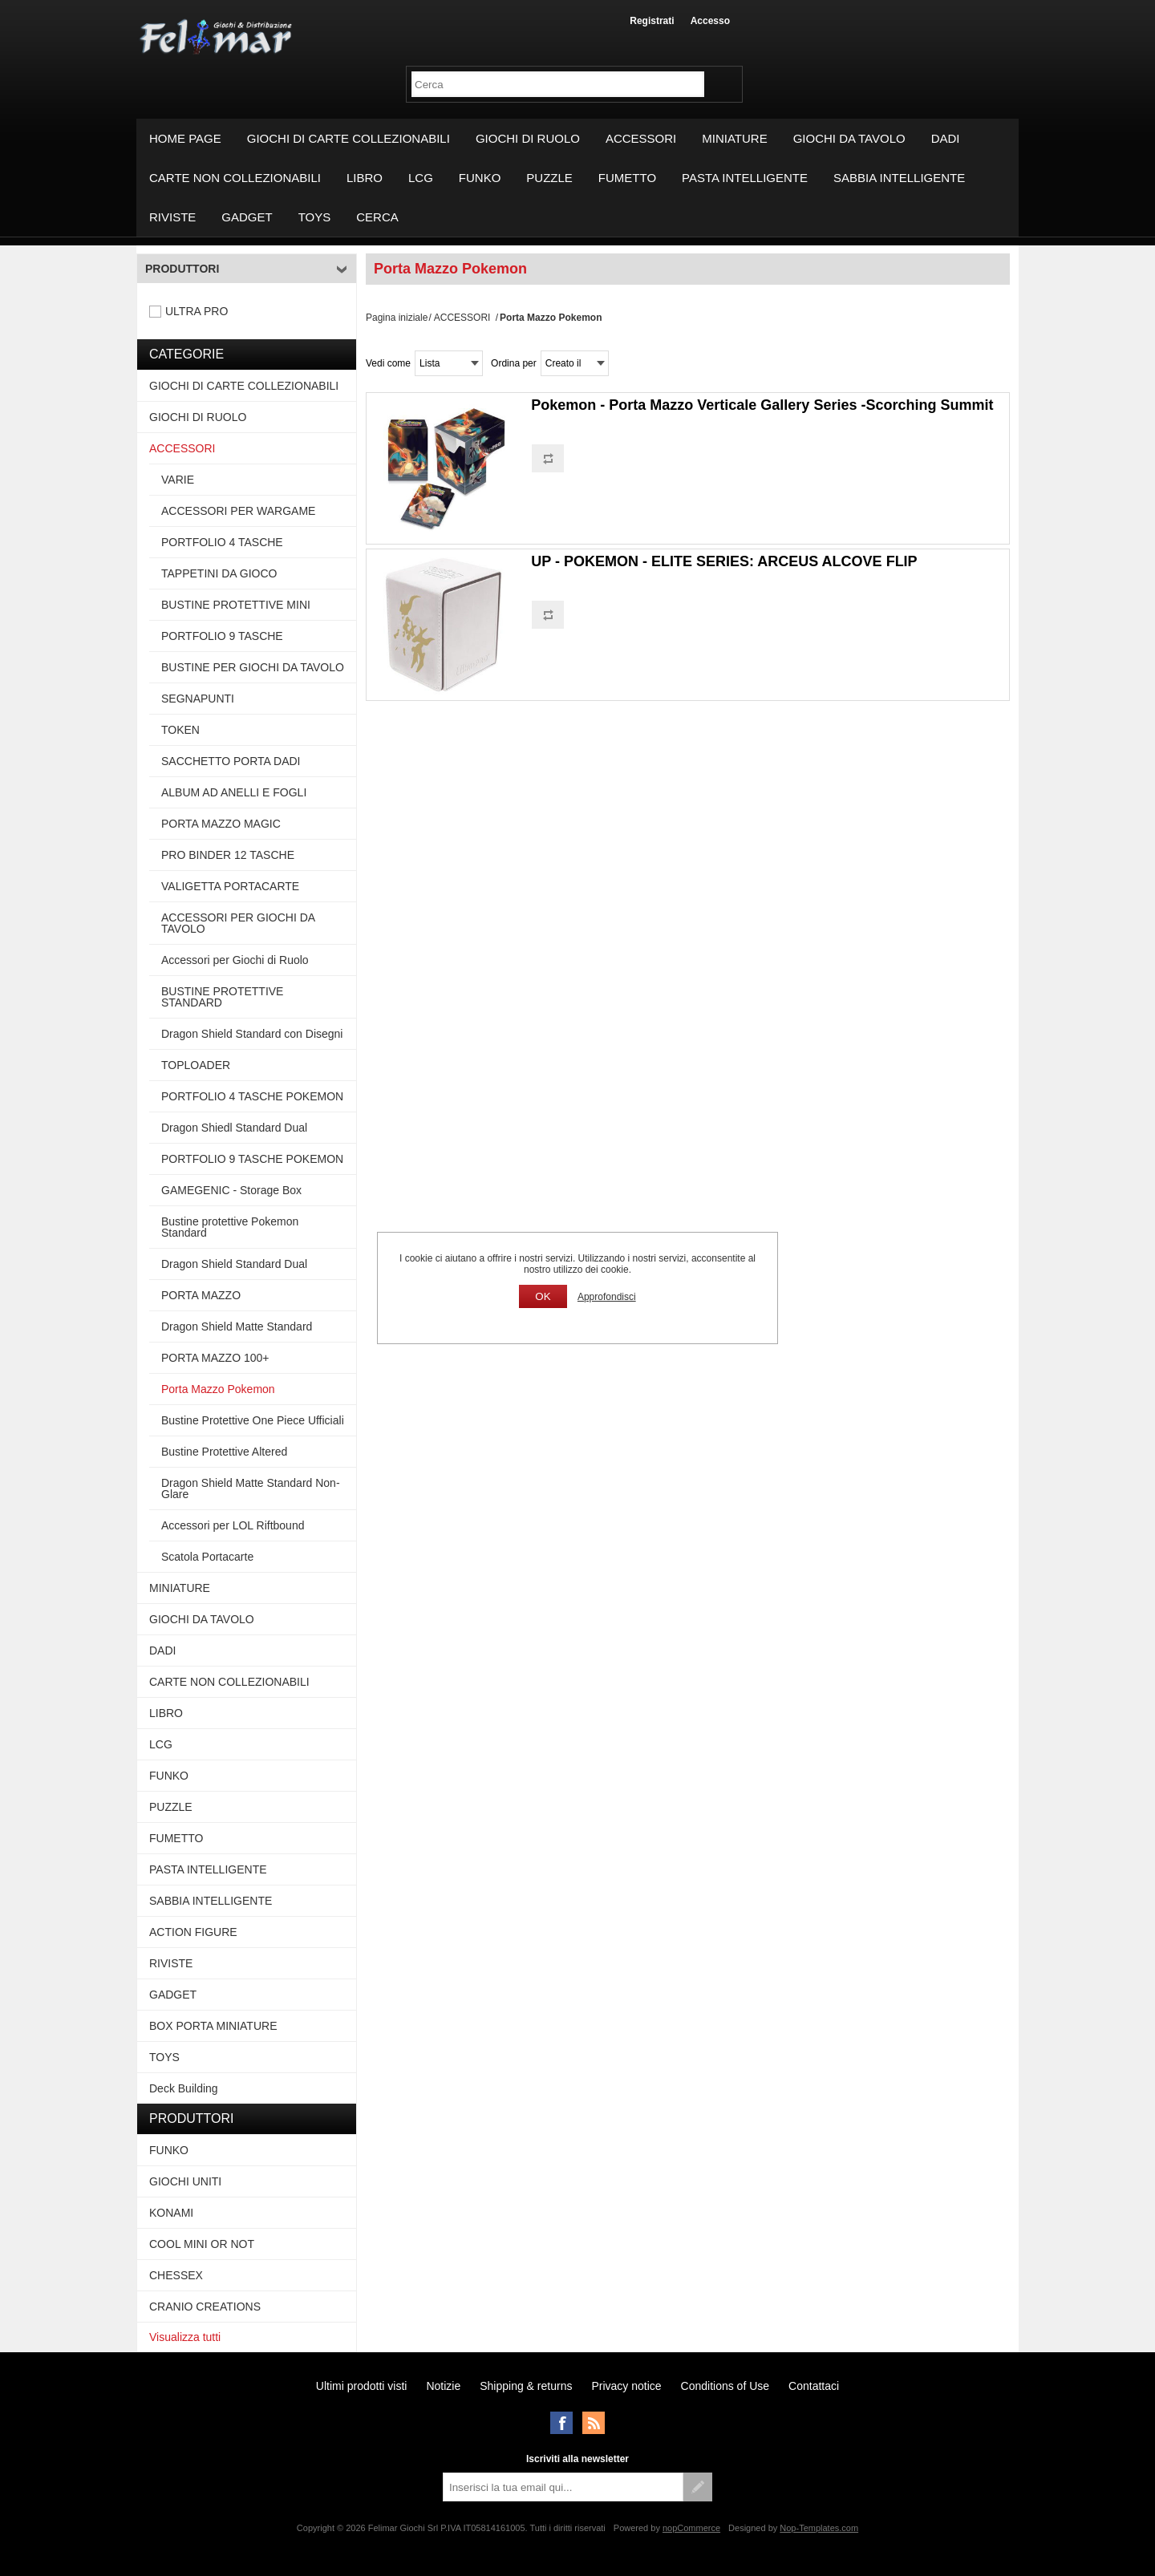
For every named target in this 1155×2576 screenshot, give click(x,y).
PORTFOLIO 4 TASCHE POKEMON (252, 1096)
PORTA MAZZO (201, 1295)
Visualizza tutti (185, 2337)
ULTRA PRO (196, 311)
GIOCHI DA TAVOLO (849, 138)
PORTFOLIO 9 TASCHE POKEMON (252, 1158)
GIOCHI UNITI (185, 2181)
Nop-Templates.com (819, 2528)
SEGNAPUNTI (197, 698)
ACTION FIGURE (193, 1932)
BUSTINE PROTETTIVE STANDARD (222, 997)
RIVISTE (172, 217)
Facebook (561, 2423)
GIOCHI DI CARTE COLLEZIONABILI (348, 138)
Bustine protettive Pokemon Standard (229, 1227)
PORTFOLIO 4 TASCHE (222, 542)
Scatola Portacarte (207, 1556)
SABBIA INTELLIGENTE (899, 177)
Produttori (182, 268)
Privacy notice (626, 2386)
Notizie (443, 2386)
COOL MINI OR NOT (201, 2244)
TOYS (314, 217)
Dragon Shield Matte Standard (236, 1326)
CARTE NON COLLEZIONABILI (235, 177)
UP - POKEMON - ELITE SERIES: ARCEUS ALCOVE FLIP (724, 561)
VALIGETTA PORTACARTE (230, 886)
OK (542, 1296)
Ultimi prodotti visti (361, 2386)
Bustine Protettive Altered (224, 1451)
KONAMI (171, 2212)
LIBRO (364, 177)
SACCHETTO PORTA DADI (230, 761)
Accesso (710, 20)
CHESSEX (176, 2275)
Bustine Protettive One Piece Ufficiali (252, 1420)
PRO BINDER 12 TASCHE (227, 855)
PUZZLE (549, 177)
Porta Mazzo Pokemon (218, 1389)
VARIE (177, 479)
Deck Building (183, 2088)
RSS (594, 2423)
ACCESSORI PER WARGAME (238, 510)
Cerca (377, 217)
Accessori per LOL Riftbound (232, 1525)
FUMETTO (627, 177)
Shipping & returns (526, 2386)
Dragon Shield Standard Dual (234, 1264)
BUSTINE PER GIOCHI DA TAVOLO (252, 667)
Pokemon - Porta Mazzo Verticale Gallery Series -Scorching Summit (762, 405)
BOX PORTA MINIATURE (213, 2025)
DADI (945, 138)
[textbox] (557, 84)
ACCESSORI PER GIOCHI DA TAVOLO (237, 923)
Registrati (652, 20)
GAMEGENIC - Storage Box (231, 1190)
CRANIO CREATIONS (205, 2306)
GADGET (246, 217)
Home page (185, 138)
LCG (420, 177)
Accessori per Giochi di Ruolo (235, 960)
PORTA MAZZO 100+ (215, 1357)
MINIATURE (734, 138)
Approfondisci (607, 1296)
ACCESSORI (641, 138)
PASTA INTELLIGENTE (745, 177)
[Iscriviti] (563, 2487)
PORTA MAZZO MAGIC (221, 823)
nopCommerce (691, 2528)
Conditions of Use (725, 2386)
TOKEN (180, 729)
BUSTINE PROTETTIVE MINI (235, 604)
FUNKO (480, 177)
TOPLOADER (195, 1065)
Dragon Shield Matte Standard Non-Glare (250, 1488)
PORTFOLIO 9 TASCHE (222, 636)
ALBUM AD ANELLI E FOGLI (233, 792)
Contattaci (813, 2386)
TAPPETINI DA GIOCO (219, 573)
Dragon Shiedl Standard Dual (234, 1127)
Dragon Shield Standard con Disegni (251, 1033)
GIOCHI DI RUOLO (528, 138)
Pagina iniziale (397, 317)
